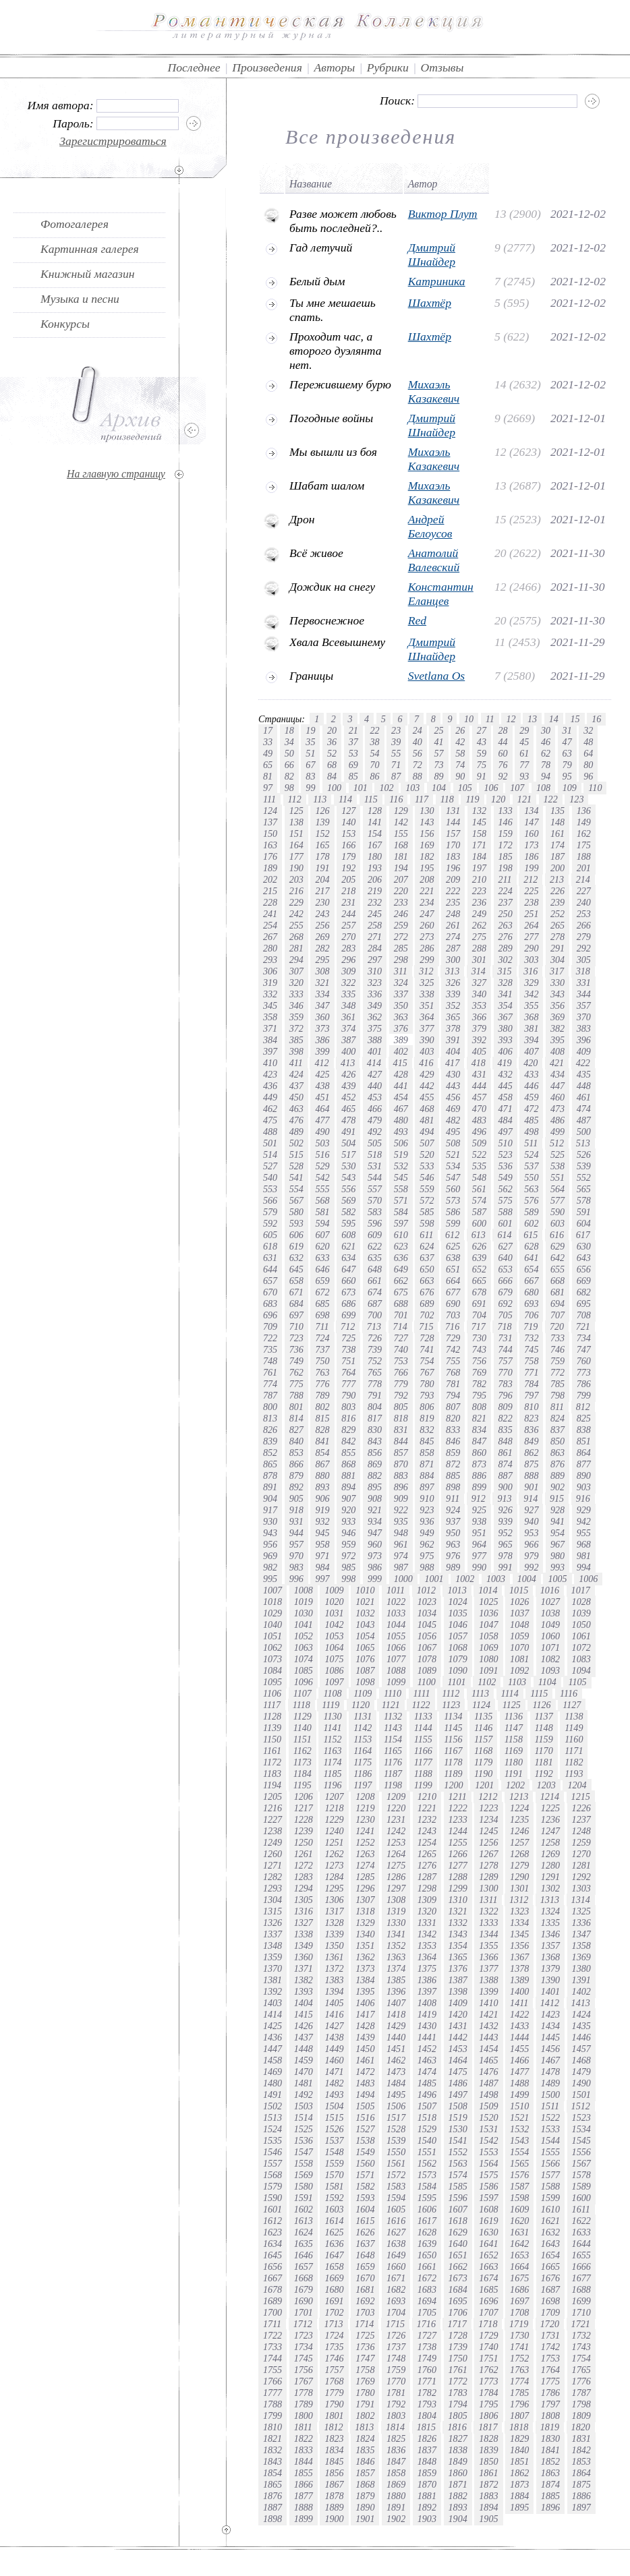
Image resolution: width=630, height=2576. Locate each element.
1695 (458, 2300)
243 (322, 913)
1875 (581, 2484)
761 (270, 1372)
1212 (488, 1796)
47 (567, 741)
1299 (458, 1888)
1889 (334, 2507)
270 (348, 936)
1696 (488, 2300)
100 (334, 787)
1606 (427, 2209)
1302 (550, 1888)
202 (270, 879)
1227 (272, 1819)
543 (348, 1177)
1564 (488, 2163)
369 (557, 1017)
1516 (365, 2117)
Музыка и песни (79, 298)
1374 (396, 1968)
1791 (365, 2404)
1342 (427, 1934)
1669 (334, 2278)
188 (584, 856)
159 (505, 833)
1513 (272, 2117)
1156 (453, 1739)
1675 (519, 2278)
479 (374, 1120)
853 (296, 1452)
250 (505, 913)
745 (531, 1349)
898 (453, 1487)
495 (453, 1131)
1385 (396, 1979)
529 (322, 1166)
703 (453, 1315)
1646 (303, 2255)
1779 (334, 2392)
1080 (488, 1658)
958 (322, 1544)
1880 (396, 2495)
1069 (488, 1647)
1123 (451, 1704)
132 (479, 810)
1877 (303, 2495)
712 (348, 1326)
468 (426, 1108)
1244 (458, 1830)
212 (530, 879)
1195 (302, 1785)
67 (310, 764)
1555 (550, 2151)
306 (270, 971)
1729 (488, 2335)
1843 (272, 2461)
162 (584, 833)
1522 (550, 2117)
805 (401, 1406)
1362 (365, 1957)
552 (584, 1177)
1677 (581, 2278)
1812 (333, 2427)
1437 (303, 2037)
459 (531, 1097)
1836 (396, 2450)
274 (453, 936)
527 (270, 1166)
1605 (396, 2209)
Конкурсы (65, 323)
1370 (272, 1968)
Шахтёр (429, 303)
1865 (272, 2484)
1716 (426, 2323)
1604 (365, 2209)
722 (270, 1338)
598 (426, 1223)
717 (478, 1326)
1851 (519, 2461)
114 (345, 799)
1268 (519, 1853)
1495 (396, 2094)
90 (460, 776)
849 (531, 1441)
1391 (581, 1979)
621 (348, 1246)
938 (479, 1521)
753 (401, 1360)
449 (270, 1097)
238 (531, 902)
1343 (458, 1934)
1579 (272, 2186)
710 (296, 1326)
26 (460, 730)
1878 (334, 2495)
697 (296, 1315)
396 (584, 1039)
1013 (456, 1590)
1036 (488, 1613)
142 (401, 822)
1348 (272, 1945)
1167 (453, 1750)
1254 (427, 1842)
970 (296, 1555)
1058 (488, 1636)
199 (531, 867)
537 (531, 1166)
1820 (581, 2427)
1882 (458, 2495)
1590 (272, 2197)
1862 (519, 2472)
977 (479, 1555)
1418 (396, 2014)
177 (296, 856)
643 (584, 1257)
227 (584, 890)
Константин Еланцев (441, 594)
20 (331, 730)
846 (453, 1441)
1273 (334, 1865)
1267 (488, 1853)
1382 (303, 1979)
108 (543, 787)
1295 (334, 1888)
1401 (550, 1991)
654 (531, 1269)
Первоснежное (326, 620)
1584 (427, 2186)
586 (453, 1211)
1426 (303, 2025)
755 (453, 1360)
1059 (519, 1636)
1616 (396, 2220)
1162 (302, 1750)
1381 (272, 1979)
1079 (458, 1658)
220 (401, 890)
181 (401, 856)
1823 (334, 2438)
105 (465, 787)
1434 (550, 2025)
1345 (519, 1934)
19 (310, 730)
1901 (365, 2518)
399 (322, 1051)
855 (348, 1452)
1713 (333, 2323)
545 (401, 1177)
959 (348, 1544)
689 (426, 1303)
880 (322, 1475)
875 (531, 1464)
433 (531, 1074)
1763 (519, 2369)
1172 (272, 1762)
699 (348, 1315)
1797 (550, 2404)
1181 (544, 1762)
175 (584, 845)
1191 (513, 1773)
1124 (481, 1704)
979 (531, 1555)
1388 (488, 1979)
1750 (458, 2358)
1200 (453, 1785)
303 (531, 959)
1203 (546, 1785)
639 (479, 1257)
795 (479, 1395)
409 (584, 1051)
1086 (334, 1670)
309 (348, 971)
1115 (538, 1693)
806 (426, 1406)
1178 (453, 1762)
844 (401, 1441)
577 (557, 1200)
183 (453, 856)
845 (426, 1441)
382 (557, 1028)
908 (374, 1498)
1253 (396, 1842)
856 (374, 1452)
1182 (574, 1762)
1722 (272, 2335)
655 (557, 1269)
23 (395, 730)
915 (557, 1498)
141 (374, 822)
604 (584, 1223)
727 (401, 1338)
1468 (581, 2060)
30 (545, 730)
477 (322, 1120)
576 (531, 1200)
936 (426, 1521)
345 (270, 1005)
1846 (365, 2461)
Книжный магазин (87, 274)
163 (270, 845)
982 (270, 1567)
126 (322, 810)
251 (531, 913)
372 (296, 1028)
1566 (550, 2163)
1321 (458, 1911)
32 (588, 730)
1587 (519, 2186)
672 (322, 1292)
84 (331, 776)
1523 (581, 2117)
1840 (519, 2450)
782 (479, 1383)
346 (296, 1005)
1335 (550, 1922)
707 (557, 1315)
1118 (301, 1704)
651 (453, 1269)
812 (583, 1406)
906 (322, 1498)
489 (296, 1131)
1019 (303, 1601)
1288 (458, 1876)
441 (401, 1085)
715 (426, 1326)
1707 (488, 2312)
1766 (272, 2381)
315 (504, 971)
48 (588, 741)
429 (426, 1074)
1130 (332, 1716)
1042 (334, 1624)
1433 (519, 2025)
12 (510, 718)
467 (401, 1108)
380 (505, 1028)
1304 (272, 1899)
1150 (272, 1739)
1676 (550, 2278)
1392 (272, 1991)
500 (584, 1131)
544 (374, 1177)
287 (453, 948)
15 (574, 718)
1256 (488, 1842)
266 (584, 925)
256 (322, 925)
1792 (396, 2404)
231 (348, 902)
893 (322, 1487)
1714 (364, 2323)
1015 (519, 1590)
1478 (550, 2071)
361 (348, 1017)
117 (421, 799)
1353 (427, 1945)
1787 (581, 2392)
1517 (396, 2117)
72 (417, 764)
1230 (365, 1819)
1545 (581, 2140)
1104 (547, 1681)
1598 (519, 2197)
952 (505, 1532)
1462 (396, 2060)
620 (322, 1246)
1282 (272, 1876)
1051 (272, 1636)
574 (479, 1200)
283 (348, 948)
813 (270, 1418)
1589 (581, 2186)
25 (438, 730)
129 (401, 810)
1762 (488, 2369)
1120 (360, 1704)
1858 (396, 2472)
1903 (427, 2518)
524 (531, 1154)
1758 (365, 2369)
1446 (581, 2037)
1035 (458, 1613)
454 (401, 1097)
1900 (334, 2518)
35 (310, 741)
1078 (427, 1658)
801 (296, 1406)
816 (348, 1418)
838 (584, 1429)
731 (505, 1338)
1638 (396, 2243)
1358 (581, 1945)
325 (426, 982)
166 (348, 845)
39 (395, 741)
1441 (427, 2037)
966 (531, 1544)
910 (426, 1498)
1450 (365, 2048)
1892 (427, 2507)
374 (348, 1028)
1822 (303, 2438)
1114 (509, 1693)
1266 (458, 1853)
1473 (396, 2071)
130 (426, 810)
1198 (393, 1785)
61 (524, 753)
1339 (334, 1934)
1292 (581, 1876)
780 (426, 1383)
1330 (396, 1922)
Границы (311, 675)
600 (479, 1223)
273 (426, 936)
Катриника (436, 281)
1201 (484, 1785)
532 (401, 1166)
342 (531, 994)
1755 (272, 2369)
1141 (332, 1727)
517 (348, 1154)
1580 (303, 2186)
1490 (581, 2083)
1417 (365, 2014)
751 (348, 1360)
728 (426, 1338)
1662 (458, 2266)
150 (270, 833)
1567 (581, 2163)
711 (321, 1326)
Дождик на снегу (332, 586)
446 (531, 1085)
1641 (488, 2243)
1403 (272, 2002)
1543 (519, 2140)
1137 (544, 1716)
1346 (550, 1934)
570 (374, 1200)
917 (270, 1509)
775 (296, 1383)
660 (348, 1280)
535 (479, 1166)
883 (401, 1475)
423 (270, 1074)
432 (505, 1074)
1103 (517, 1681)
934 (374, 1521)
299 (426, 959)
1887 (272, 2507)
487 (584, 1120)
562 (505, 1188)
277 (531, 936)
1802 (365, 2415)
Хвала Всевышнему (337, 642)
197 (479, 867)
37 (353, 741)
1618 (458, 2220)
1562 (427, 2163)
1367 (519, 1957)
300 (453, 959)
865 (270, 1464)
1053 (334, 1636)
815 (322, 1418)
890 (584, 1475)
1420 (458, 2014)
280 (270, 948)
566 (270, 1200)
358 (270, 1017)
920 (348, 1509)
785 (557, 1383)
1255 (458, 1842)
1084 (272, 1670)
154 (374, 833)
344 (584, 994)
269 (322, 936)
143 (426, 822)
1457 (581, 2048)
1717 (456, 2323)
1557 (272, 2163)
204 (322, 879)
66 (289, 764)
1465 (488, 2060)
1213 (519, 1796)
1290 (519, 1876)
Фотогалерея (74, 224)
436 (270, 1085)
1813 (364, 2427)
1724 (334, 2335)
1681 (365, 2289)
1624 (303, 2232)
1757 (334, 2369)
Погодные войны (331, 418)
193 (374, 867)
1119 (330, 1704)
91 (481, 776)
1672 (427, 2278)
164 (296, 845)
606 (296, 1234)
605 (270, 1234)
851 (584, 1441)
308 (322, 971)
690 (453, 1303)
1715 (395, 2323)
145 (479, 822)
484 (505, 1120)
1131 (362, 1716)
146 (505, 822)
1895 (519, 2507)
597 (401, 1223)
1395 (365, 1991)
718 (504, 1326)
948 (401, 1532)
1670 (365, 2278)
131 (453, 810)
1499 (519, 2094)
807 (453, 1406)
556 (348, 1188)
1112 (450, 1693)
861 (505, 1452)
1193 (574, 1773)
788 (296, 1395)
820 (453, 1418)
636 (401, 1257)
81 (267, 776)
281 (296, 948)
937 (453, 1521)
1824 (365, 2438)
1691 (334, 2300)
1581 (334, 2186)
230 (322, 902)
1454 (488, 2048)
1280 (550, 1865)
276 (505, 936)
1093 (550, 1670)
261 (453, 925)
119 (472, 799)
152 (322, 833)
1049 (550, 1624)
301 (479, 959)
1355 (488, 1945)
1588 (550, 2186)
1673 (458, 2278)
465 (348, 1108)
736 (296, 1349)
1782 (427, 2392)
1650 (427, 2255)
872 (453, 1464)
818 (401, 1418)
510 (505, 1143)
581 (322, 1211)
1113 (480, 1693)
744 (505, 1349)
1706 (458, 2312)
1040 (272, 1624)
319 (270, 982)
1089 (427, 1670)
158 (479, 833)
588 (505, 1211)
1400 (519, 1991)
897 (426, 1487)
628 (531, 1246)
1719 (519, 2323)
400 (348, 1051)
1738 (427, 2346)
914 (530, 1498)
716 (452, 1326)
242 (296, 913)
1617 (427, 2220)
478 (348, 1120)
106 (491, 787)
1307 (365, 1899)
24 (417, 730)
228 (270, 902)
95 (567, 776)
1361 (334, 1957)
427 (374, 1074)
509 (479, 1143)
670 (270, 1292)
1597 (488, 2197)
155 (401, 833)
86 (374, 776)
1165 (393, 1750)
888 (531, 1475)
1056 (427, 1636)
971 (322, 1555)
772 (557, 1372)
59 (481, 753)
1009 (334, 1590)
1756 (303, 2369)
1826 (427, 2438)
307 (296, 971)
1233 (458, 1819)
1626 (365, 2232)
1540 (427, 2140)
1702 (334, 2312)
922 (401, 1509)
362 (374, 1017)
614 (504, 1234)
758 (531, 1360)
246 (401, 913)
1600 (581, 2197)
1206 (303, 1796)
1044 (396, 1624)
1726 (396, 2335)
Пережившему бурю (340, 384)
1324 (550, 1911)
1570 (334, 2174)
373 (322, 1028)
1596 (458, 2197)
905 (296, 1498)
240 (584, 902)
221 (426, 890)
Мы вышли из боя (333, 452)
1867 (334, 2484)
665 (479, 1280)
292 (584, 948)
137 (270, 822)
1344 (488, 1934)
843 (374, 1441)
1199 (423, 1785)
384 (270, 1039)
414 (374, 1062)
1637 (365, 2243)
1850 (488, 2461)
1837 (427, 2450)
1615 (365, 2220)
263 (505, 925)
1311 (488, 1899)
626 (479, 1246)
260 (426, 925)
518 (374, 1154)
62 (545, 753)
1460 (334, 2060)
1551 (427, 2151)
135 (557, 810)
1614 (334, 2220)
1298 (427, 1888)
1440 (396, 2037)
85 (353, 776)
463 (296, 1108)
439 (348, 1085)
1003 (496, 1578)
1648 (365, 2255)
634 (348, 1257)
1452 (427, 2048)
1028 (581, 1601)
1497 (458, 2094)
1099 (396, 1681)
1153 (362, 1739)
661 (374, 1280)
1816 (456, 2427)
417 (452, 1062)
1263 (365, 1853)
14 (553, 718)
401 (374, 1051)
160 (531, 833)
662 (401, 1280)
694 (557, 1303)
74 (460, 764)
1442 (458, 2037)
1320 (427, 1911)
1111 (422, 1693)
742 (453, 1349)
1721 (581, 2323)
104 (439, 787)
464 (322, 1108)
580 (296, 1211)
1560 (365, 2163)
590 (557, 1211)
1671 (396, 2278)
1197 (362, 1785)
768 (453, 1372)
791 (374, 1395)
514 (270, 1154)
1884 (519, 2495)
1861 (488, 2472)
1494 (365, 2094)
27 (481, 730)
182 (426, 856)
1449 (334, 2048)
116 (395, 799)
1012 (426, 1590)
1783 (458, 2392)
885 (453, 1475)
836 (531, 1429)
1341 (396, 1934)
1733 (272, 2346)
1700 (272, 2312)
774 (270, 1383)
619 (296, 1246)
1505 (365, 2106)
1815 (426, 2427)
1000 (403, 1578)
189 (270, 867)
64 (588, 753)
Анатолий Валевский (434, 560)
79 (567, 764)
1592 (334, 2197)
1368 (550, 1957)
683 (270, 1303)
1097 (334, 1681)
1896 (550, 2507)
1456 (550, 2048)
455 (426, 1097)
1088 (396, 1670)
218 (348, 890)
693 (531, 1303)
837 (557, 1429)
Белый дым (317, 281)
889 (557, 1475)
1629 (458, 2232)
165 (322, 845)
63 (567, 753)
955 (584, 1532)
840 (296, 1441)
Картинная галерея (89, 249)
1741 (519, 2346)
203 (296, 879)
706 (531, 1315)
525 (557, 1154)
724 (322, 1338)
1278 (488, 1865)
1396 (396, 1991)
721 (583, 1326)
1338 (303, 1934)
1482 (334, 2083)
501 (270, 1143)
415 (400, 1062)
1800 (303, 2415)
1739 (458, 2346)
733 (557, 1338)
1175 (362, 1762)
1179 (483, 1762)
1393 (303, 1991)
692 (505, 1303)
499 (557, 1131)
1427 (334, 2025)
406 (505, 1051)
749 (296, 1360)
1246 (519, 1830)
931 (296, 1521)
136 (584, 810)
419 (504, 1062)
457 (479, 1097)
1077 (396, 1658)
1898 (272, 2518)
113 (319, 799)
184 (479, 856)
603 (557, 1223)
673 (348, 1292)
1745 (303, 2358)
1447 (272, 2048)
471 (505, 1108)
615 (530, 1234)
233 (401, 902)
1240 (334, 1830)
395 (557, 1039)
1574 (458, 2174)
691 (479, 1303)
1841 (550, 2450)
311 (400, 971)
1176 (393, 1762)
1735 (334, 2346)
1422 (519, 2014)
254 (270, 925)
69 (353, 764)
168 (401, 845)
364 (426, 1017)
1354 (458, 1945)
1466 (519, 2060)
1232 (427, 1819)
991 (505, 1567)
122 (551, 799)
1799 (272, 2415)
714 (400, 1326)
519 (401, 1154)
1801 (334, 2415)
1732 (581, 2335)
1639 (427, 2243)
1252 (365, 1842)
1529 (427, 2129)
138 (296, 822)
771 (531, 1372)
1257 (519, 1842)
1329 (365, 1922)
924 (453, 1509)
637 (426, 1257)
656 (584, 1269)
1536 (303, 2140)
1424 (581, 2014)
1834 (334, 2450)
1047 (488, 1624)
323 (374, 982)
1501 (581, 2094)
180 (374, 856)
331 (584, 982)
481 (426, 1120)
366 (479, 1017)
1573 (427, 2174)
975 (426, 1555)
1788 (272, 2404)
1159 (544, 1739)
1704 (396, 2312)
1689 (272, 2300)
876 (557, 1464)
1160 (574, 1739)
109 (569, 787)
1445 (550, 2037)
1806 (488, 2415)
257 (348, 925)
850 (557, 1441)
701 (401, 1315)
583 (374, 1211)
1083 (581, 1658)
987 (401, 1567)
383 (584, 1028)
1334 (519, 1922)
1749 (427, 2358)
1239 (303, 1830)
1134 (453, 1716)
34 (289, 741)
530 (348, 1166)
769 (479, 1372)
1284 (334, 1876)
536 (505, 1166)
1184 (302, 1773)
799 (584, 1395)
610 (401, 1234)
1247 (550, 1830)
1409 (458, 2002)
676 (426, 1292)
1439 (365, 2037)
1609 (519, 2209)
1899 (303, 2518)
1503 (303, 2106)
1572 (396, 2174)
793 (426, 1395)
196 (453, 867)
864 (584, 1452)
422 (583, 1062)
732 (531, 1338)
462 (270, 1108)
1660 (396, 2266)
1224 (519, 1808)
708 (584, 1315)
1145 (453, 1727)
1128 (272, 1716)
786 (584, 1383)
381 (531, 1028)
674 (374, 1292)
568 (322, 1200)
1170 (544, 1750)
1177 (423, 1762)
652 (479, 1269)
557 (374, 1188)
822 (505, 1418)
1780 (365, 2392)
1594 (396, 2197)
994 (584, 1567)
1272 (303, 1865)
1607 (458, 2209)
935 (401, 1521)
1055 (396, 1636)
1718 (488, 2323)
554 (296, 1188)
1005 (557, 1578)
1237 (581, 1819)
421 (557, 1062)
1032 (365, 1613)
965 (505, 1544)
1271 (272, 1865)
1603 (334, 2209)
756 (479, 1360)
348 (348, 1005)
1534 (581, 2129)
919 (322, 1509)
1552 (458, 2151)
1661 (427, 2266)
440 (374, 1085)
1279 (519, 1865)
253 (584, 913)
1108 (332, 1693)
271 (374, 936)
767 (426, 1372)
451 (322, 1097)
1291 (550, 1876)
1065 (365, 1647)
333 (296, 994)
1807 (519, 2415)
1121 (391, 1704)
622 (374, 1246)
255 (296, 925)
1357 (550, 1945)
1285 (365, 1876)
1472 (365, 2071)
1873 (519, 2484)
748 (270, 1360)
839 (270, 1441)
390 (426, 1039)
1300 (488, 1888)
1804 (427, 2415)
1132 (393, 1716)
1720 (550, 2323)
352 (453, 1005)
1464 (458, 2060)
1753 (550, 2358)
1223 (488, 1808)
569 (348, 1200)
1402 (581, 1991)
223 (479, 890)
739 (374, 1349)
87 (395, 776)
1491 (272, 2094)
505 (374, 1143)
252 (557, 913)
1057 (458, 1636)
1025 (488, 1601)
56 (417, 753)
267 (270, 936)
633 (322, 1257)
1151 (302, 1739)
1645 (272, 2255)
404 (453, 1051)
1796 (519, 2404)
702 (426, 1315)
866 (296, 1464)
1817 (488, 2427)
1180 (513, 1762)
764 (348, 1372)
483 (479, 1120)
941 (557, 1521)
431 (479, 1074)
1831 (581, 2438)
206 (374, 879)
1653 (519, 2255)
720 (557, 1326)
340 (479, 994)
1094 (581, 1670)
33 (267, 741)
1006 (588, 1578)
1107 (302, 1693)
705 (505, 1315)
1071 (550, 1647)
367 (505, 1017)
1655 (581, 2255)
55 (395, 753)
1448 (303, 2048)
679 (505, 1292)
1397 (427, 1991)
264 (531, 925)
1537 (334, 2140)
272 (401, 936)
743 (479, 1349)
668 (557, 1280)
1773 (488, 2381)
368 (531, 1017)
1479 (581, 2071)
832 (426, 1429)
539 (584, 1166)
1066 (396, 1647)
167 (374, 845)
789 (322, 1395)
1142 (362, 1727)
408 (557, 1051)
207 (401, 879)
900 (505, 1487)
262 (479, 925)
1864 (581, 2472)
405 (479, 1051)
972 (348, 1555)
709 (270, 1326)
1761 (458, 2369)
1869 (396, 2484)
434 (557, 1074)
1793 (427, 2404)
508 (453, 1143)
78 (545, 764)
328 (505, 982)
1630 (488, 2232)
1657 (303, 2266)
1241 (365, 1830)
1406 (365, 2002)
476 (296, 1120)
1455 (519, 2048)
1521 (519, 2117)
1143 (393, 1727)
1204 (577, 1785)
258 (374, 925)
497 (505, 1131)
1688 (581, 2289)
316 (530, 971)
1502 (272, 2106)
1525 (303, 2129)
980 (557, 1555)
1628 (427, 2232)
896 (401, 1487)
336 (374, 994)
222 (453, 890)
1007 (272, 1590)
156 (426, 833)
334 (322, 994)
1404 (303, 2002)
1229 (334, 1819)
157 (453, 833)
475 (270, 1120)
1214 (550, 1796)
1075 (334, 1658)
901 (531, 1487)
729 (453, 1338)
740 (401, 1349)
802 (322, 1406)
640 (505, 1257)
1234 (488, 1819)
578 (584, 1200)
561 (479, 1188)
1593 (365, 2197)
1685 (488, 2289)
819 (426, 1418)
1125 (511, 1704)
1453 (458, 2048)
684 (296, 1303)
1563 (458, 2163)
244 (348, 913)
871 (426, 1464)
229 (296, 902)
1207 (334, 1796)
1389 (519, 1979)
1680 (334, 2289)
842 (348, 1441)
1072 (581, 1647)
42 (460, 741)
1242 (396, 1830)
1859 (427, 2472)
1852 (550, 2461)
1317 (334, 1911)
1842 (581, 2450)
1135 (483, 1716)
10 (468, 718)
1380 (581, 1968)
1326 (272, 1922)
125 (296, 810)
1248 (581, 1830)
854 (322, 1452)
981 (584, 1555)
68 (331, 764)
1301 (519, 1888)
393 (505, 1039)
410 (270, 1062)
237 (505, 902)
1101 (456, 1681)
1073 (272, 1658)
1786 (550, 2392)
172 (505, 845)
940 (531, 1521)
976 (453, 1555)
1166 (423, 1750)
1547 (303, 2151)
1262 (334, 1853)
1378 (519, 1968)
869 (374, 1464)
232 (374, 902)
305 (584, 959)
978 (505, 1555)
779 (401, 1383)
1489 (550, 2083)
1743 (581, 2346)
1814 (395, 2427)
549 (505, 1177)
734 (584, 1338)
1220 (396, 1808)
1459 (303, 2060)
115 (371, 799)
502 (296, 1143)
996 (296, 1578)
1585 (458, 2186)
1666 (581, 2266)
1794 (458, 2404)
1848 (427, 2461)
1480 (272, 2083)
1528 (396, 2129)
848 (505, 1441)
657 (270, 1280)
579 (270, 1211)
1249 (272, 1842)
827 (296, 1429)
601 (505, 1223)
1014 (488, 1590)
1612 (272, 2220)
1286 (396, 1876)
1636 (334, 2243)
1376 (458, 1968)
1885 (550, 2495)
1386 (427, 1979)
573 (453, 1200)
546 (426, 1177)
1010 (365, 1590)
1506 (396, 2106)
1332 (458, 1922)
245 (374, 913)
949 (426, 1532)
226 (557, 890)
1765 (581, 2369)
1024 (458, 1601)
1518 (427, 2117)
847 (479, 1441)
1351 (365, 1945)
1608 (488, 2209)
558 (401, 1188)
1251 (334, 1842)
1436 (272, 2037)
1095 (272, 1681)
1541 (458, 2140)
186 (531, 856)
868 (348, 1464)
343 (557, 994)
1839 (488, 2450)
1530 (458, 2129)
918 (296, 1509)
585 (426, 1211)
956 (270, 1544)
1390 (550, 1979)
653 (505, 1269)
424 (296, 1074)
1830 (550, 2438)
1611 (581, 2209)
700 (374, 1315)
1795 (488, 2404)
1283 (303, 1876)
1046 (458, 1624)
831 (401, 1429)
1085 (303, 1670)
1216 (272, 1808)
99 (310, 787)
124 (270, 810)
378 (453, 1028)
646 (322, 1269)
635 (374, 1257)
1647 (334, 2255)
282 (322, 948)
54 (374, 753)
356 (557, 1005)
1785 (519, 2392)
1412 (550, 2002)
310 (374, 971)
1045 (427, 1624)
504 (348, 1143)
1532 (519, 2129)
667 (531, 1280)
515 (296, 1154)
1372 (334, 1968)
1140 (302, 1727)
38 (374, 741)
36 (331, 741)
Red (417, 620)
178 (322, 856)
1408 (427, 2002)
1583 (396, 2186)
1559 (334, 2163)
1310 (458, 1899)
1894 (488, 2507)
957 (296, 1544)
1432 (488, 2025)
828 (322, 1429)
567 (296, 1200)
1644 (581, 2243)
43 (481, 741)
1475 (458, 2071)
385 (296, 1039)
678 (479, 1292)
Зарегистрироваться (113, 141)
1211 (457, 1796)
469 (453, 1108)
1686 (519, 2289)
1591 (303, 2197)
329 (531, 982)
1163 (332, 1750)
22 (374, 730)
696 (270, 1315)
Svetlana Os (436, 675)
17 (267, 730)
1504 (334, 2106)
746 (557, 1349)
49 (267, 753)
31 (567, 730)
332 (270, 994)
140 (348, 822)
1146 (483, 1727)
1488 (519, 2083)
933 (348, 1521)
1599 (550, 2197)
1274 (365, 1865)
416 (426, 1062)
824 (557, 1418)
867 (322, 1464)
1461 (365, 2060)
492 (374, 1131)
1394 (334, 1991)
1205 (272, 1796)
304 (557, 959)
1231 (396, 1819)
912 (478, 1498)
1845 (334, 2461)
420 (530, 1062)
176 (270, 856)
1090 (458, 1670)
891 (270, 1487)
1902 (396, 2518)
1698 (550, 2300)
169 (426, 845)
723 (296, 1338)
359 (296, 1017)
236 (479, 902)
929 (584, 1509)
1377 (488, 1968)
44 (502, 741)
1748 (396, 2358)
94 (545, 776)
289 (505, 948)
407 (531, 1051)
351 (426, 1005)
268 (296, 936)
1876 (272, 2495)
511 (530, 1143)
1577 (550, 2174)
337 (401, 994)
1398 (458, 1991)
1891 (396, 2507)
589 (531, 1211)
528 (296, 1166)
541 (296, 1177)
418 (478, 1062)
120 (498, 799)
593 (296, 1223)
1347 (581, 1934)
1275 (396, 1865)
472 (531, 1108)
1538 (365, 2140)
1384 (365, 1979)
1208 (365, 1796)
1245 (488, 1830)
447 (557, 1085)
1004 (527, 1578)
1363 (396, 1957)
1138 (574, 1716)
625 (453, 1246)
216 (296, 890)
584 (401, 1211)
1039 (581, 1613)
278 (557, 936)
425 (322, 1074)
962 (426, 1544)
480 (401, 1120)
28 (502, 730)
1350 (334, 1945)
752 (374, 1360)
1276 (427, 1865)
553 (270, 1188)
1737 (396, 2346)
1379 (550, 1968)
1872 (488, 2484)
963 (453, 1544)
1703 (365, 2312)
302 (505, 959)
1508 (458, 2106)
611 (426, 1234)
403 (426, 1051)
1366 (488, 1957)
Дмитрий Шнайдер (431, 254)
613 (478, 1234)
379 (479, 1028)
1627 (396, 2232)
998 (348, 1578)
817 (374, 1418)
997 (322, 1578)
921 (374, 1509)
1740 (488, 2346)
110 (594, 787)
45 (524, 741)
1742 (550, 2346)
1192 (544, 1773)
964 (479, 1544)
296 (348, 959)
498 (531, 1131)
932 (322, 1521)
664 (453, 1280)
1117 (271, 1704)
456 (453, 1097)
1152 (332, 1739)
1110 (392, 1693)
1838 (458, 2450)
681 (557, 1292)
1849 (458, 2461)
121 (524, 799)
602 (531, 1223)
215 (270, 890)
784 (531, 1383)
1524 (272, 2129)
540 (270, 1177)
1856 (334, 2472)
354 (505, 1005)
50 (289, 753)
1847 (396, 2461)
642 (557, 1257)
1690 (303, 2300)
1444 (519, 2037)
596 (374, 1223)
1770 (396, 2381)
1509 (488, 2106)
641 (531, 1257)
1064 (334, 1647)
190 (296, 867)
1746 (334, 2358)
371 (270, 1028)
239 (557, 902)
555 (322, 1188)
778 (374, 1383)
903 (584, 1487)
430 (453, 1074)
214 (583, 879)
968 (584, 1544)
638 (453, 1257)
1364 (427, 1957)
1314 (581, 1899)
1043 (365, 1624)
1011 (395, 1590)
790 (348, 1395)
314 (478, 971)
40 (417, 741)
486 (557, 1120)
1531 (488, 2129)
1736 (365, 2346)
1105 (577, 1681)
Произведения (267, 67)
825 (584, 1418)
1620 (519, 2220)
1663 (488, 2266)
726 (374, 1338)
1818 (519, 2427)
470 (479, 1108)
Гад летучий (320, 247)
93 (524, 776)
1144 (423, 1727)
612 (452, 1234)
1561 (396, 2163)
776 (322, 1383)
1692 (365, 2300)
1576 (519, 2174)
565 (584, 1188)
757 (505, 1360)
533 (426, 1166)
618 (270, 1246)
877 (584, 1464)
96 (588, 776)
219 (374, 890)
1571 (365, 2174)
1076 (365, 1658)
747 (584, 1349)
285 (401, 948)
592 (270, 1223)
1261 (303, 1853)
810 (531, 1406)
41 (438, 741)
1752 (519, 2358)
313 (452, 971)
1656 (272, 2266)
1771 (427, 2381)
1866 (303, 2484)
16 (596, 718)
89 (438, 776)
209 (453, 879)
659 (322, 1280)
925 (479, 1509)
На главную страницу (116, 473)
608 (348, 1234)
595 (348, 1223)
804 (374, 1406)
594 (322, 1223)
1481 (303, 2083)
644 (270, 1269)
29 (524, 730)
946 (348, 1532)
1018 (272, 1601)
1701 (303, 2312)
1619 (488, 2220)
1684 (458, 2289)
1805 (458, 2415)
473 (557, 1108)
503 (322, 1143)
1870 (427, 2484)
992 (531, 1567)
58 (460, 753)
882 (374, 1475)
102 (386, 787)
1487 (488, 2083)
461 (584, 1097)
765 (374, 1372)
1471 (334, 2071)
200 (557, 867)
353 (479, 1005)
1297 (396, 1888)
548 (479, 1177)
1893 (458, 2507)
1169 (513, 1750)
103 (412, 787)
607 (322, 1234)
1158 (513, 1739)
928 (557, 1509)
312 (426, 971)
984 (322, 1567)
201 (584, 867)
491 (348, 1131)
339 (453, 994)
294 (296, 959)
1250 (303, 1842)
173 (531, 845)
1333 (488, 1922)
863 (557, 1452)
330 (557, 982)
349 (374, 1005)
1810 (272, 2427)
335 (348, 994)
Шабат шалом (326, 485)
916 (583, 1498)
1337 (272, 1934)
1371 (303, 1968)
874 (505, 1464)
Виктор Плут (443, 214)
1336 (581, 1922)
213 (557, 879)
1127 (571, 1704)
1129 (302, 1716)
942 (584, 1521)
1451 (396, 2048)
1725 (365, 2335)
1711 (272, 2323)
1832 (272, 2450)
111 (269, 799)
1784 (488, 2392)
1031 (334, 1613)
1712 (303, 2323)
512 (557, 1143)
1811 (303, 2427)
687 (374, 1303)
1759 (396, 2369)
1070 (519, 1647)
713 (374, 1326)
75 (481, 764)
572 (426, 1200)
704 (479, 1315)
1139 (272, 1727)
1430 (427, 2025)
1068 (458, 1647)
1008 (303, 1590)
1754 (581, 2358)
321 (322, 982)
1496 (427, 2094)
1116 (568, 1693)
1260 (272, 1853)
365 (453, 1017)
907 (348, 1498)
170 (453, 845)
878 (270, 1475)
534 (453, 1166)
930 (270, 1521)
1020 (334, 1601)
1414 (272, 2014)
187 (557, 856)
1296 (365, 1888)
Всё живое (316, 553)
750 (322, 1360)
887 (505, 1475)
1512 (581, 2106)
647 (348, 1269)
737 (322, 1349)
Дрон (302, 519)
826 (270, 1429)
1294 (303, 1888)
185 (505, 856)
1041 (303, 1624)
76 (502, 764)
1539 (396, 2140)
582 (348, 1211)
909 (401, 1498)
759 (557, 1360)
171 (479, 845)
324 (401, 982)
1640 (458, 2243)
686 (348, 1303)
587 (479, 1211)
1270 (581, 1853)
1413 (581, 2002)
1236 (550, 1819)
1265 (427, 1853)
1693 (396, 2300)
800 (270, 1406)
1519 (458, 2117)
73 (438, 764)
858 (426, 1452)
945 (322, 1532)
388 (374, 1039)
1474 (427, 2071)
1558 (303, 2163)
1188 (423, 1773)
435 (584, 1074)
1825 (396, 2438)
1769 (365, 2381)
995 (270, 1578)
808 (479, 1406)
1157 (483, 1739)
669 (584, 1280)
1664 (519, 2266)
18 (289, 730)
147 (531, 822)
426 (348, 1074)
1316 (303, 1911)
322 (348, 982)
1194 (272, 1785)
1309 (427, 1899)
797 (531, 1395)
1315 (272, 1911)
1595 (427, 2197)
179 (348, 856)
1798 (581, 2404)
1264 (396, 1853)
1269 (550, 1853)
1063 (303, 1647)
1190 (483, 1773)
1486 (458, 2083)
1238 (272, 1830)
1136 (513, 1716)
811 (557, 1406)
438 (322, 1085)
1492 (303, 2094)
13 (532, 718)
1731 (550, 2335)
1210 (427, 1796)
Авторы (334, 67)
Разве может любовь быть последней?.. (343, 221)
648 (374, 1269)
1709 (550, 2312)
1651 (458, 2255)
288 (479, 948)
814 (296, 1418)
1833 (303, 2450)
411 (296, 1062)
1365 (458, 1957)
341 (505, 994)
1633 (581, 2232)
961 (401, 1544)
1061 (581, 1636)
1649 (396, 2255)
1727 (427, 2335)
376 (401, 1028)
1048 (519, 1624)
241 (270, 913)
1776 (581, 2381)
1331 (427, 1922)
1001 (434, 1578)
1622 (581, 2220)
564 (557, 1188)
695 (584, 1303)
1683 (427, 2289)
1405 (334, 2002)
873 (479, 1464)
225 (531, 890)
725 (348, 1338)
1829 (519, 2438)
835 (505, 1429)
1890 (365, 2507)
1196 (332, 1785)
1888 (303, 2507)
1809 (581, 2415)
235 (453, 902)
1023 (427, 1601)
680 (531, 1292)
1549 (365, 2151)
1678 (272, 2289)
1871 (458, 2484)
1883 (488, 2495)
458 (505, 1097)
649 (401, 1269)
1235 (519, 1819)
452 (348, 1097)
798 (557, 1395)
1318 (365, 1911)
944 (296, 1532)
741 (426, 1349)
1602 (303, 2209)
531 (374, 1166)
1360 (303, 1957)
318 (583, 971)
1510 (519, 2106)
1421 (488, 2014)
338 (426, 994)
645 (296, 1269)
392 (479, 1039)
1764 (550, 2369)
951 (479, 1532)
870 (401, 1464)
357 (584, 1005)
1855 (303, 2472)
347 (322, 1005)
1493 (334, 2094)
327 (479, 982)
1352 (396, 1945)
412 (321, 1062)
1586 (488, 2186)
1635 (303, 2243)
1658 (334, 2266)
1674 (488, 2278)
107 (517, 787)
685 (322, 1303)
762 (296, 1372)
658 (296, 1280)
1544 (550, 2140)
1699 (581, 2300)
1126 (541, 1704)
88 (417, 776)
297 (374, 959)
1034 (427, 1613)
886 (479, 1475)
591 (584, 1211)
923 (426, 1509)
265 (557, 925)
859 (453, 1452)
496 (479, 1131)
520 (426, 1154)
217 (322, 890)
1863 (550, 2472)
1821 (272, 2438)
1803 (396, 2415)
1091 (488, 1670)
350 (401, 1005)
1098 (365, 1681)
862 (531, 1452)
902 (557, 1487)
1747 (365, 2358)
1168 (483, 1750)
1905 (488, 2518)
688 (401, 1303)
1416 (334, 2014)
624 (426, 1246)
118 (447, 799)
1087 (365, 1670)
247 (426, 913)
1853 (581, 2461)
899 (479, 1487)
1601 (272, 2209)
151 (296, 833)
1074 (303, 1658)
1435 (581, 2025)
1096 (303, 1681)
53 (353, 753)
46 (545, 741)
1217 (303, 1808)
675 (401, 1292)
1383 (334, 1979)
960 (374, 1544)
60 (502, 753)
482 (453, 1120)
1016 (550, 1590)
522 (479, 1154)
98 (289, 787)
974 (401, 1555)
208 (426, 879)
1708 (519, 2312)
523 (505, 1154)
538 (557, 1166)
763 (322, 1372)
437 (296, 1085)
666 (505, 1280)
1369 (581, 1957)
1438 (334, 2037)
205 (348, 879)
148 (557, 822)
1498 (488, 2094)
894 (348, 1487)
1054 (365, 1636)
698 (322, 1315)
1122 (420, 1704)
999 (374, 1578)
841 (322, 1441)
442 (426, 1085)
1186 (362, 1773)
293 (270, 959)
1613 (303, 2220)
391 (453, 1039)
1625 (334, 2232)
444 (479, 1085)
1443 (488, 2037)
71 (395, 764)
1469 (272, 2071)
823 (531, 1418)
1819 (550, 2427)
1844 (303, 2461)
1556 (581, 2151)
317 (557, 971)
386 (322, 1039)
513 (583, 1143)
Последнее (194, 67)
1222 (458, 1808)
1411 (519, 2002)
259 (401, 925)
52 (331, 753)
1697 (519, 2300)
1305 (303, 1899)
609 (374, 1234)
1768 (334, 2381)
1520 (488, 2117)
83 (310, 776)
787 (270, 1395)
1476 (488, 2071)
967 (557, 1544)
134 (531, 810)
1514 (303, 2117)
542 (322, 1177)
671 (296, 1292)
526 (584, 1154)
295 (322, 959)
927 (531, 1509)
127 (348, 810)
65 (267, 764)
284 (374, 948)
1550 (396, 2151)
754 (426, 1360)
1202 (515, 1785)
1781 (396, 2392)
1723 (303, 2335)
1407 (396, 2002)
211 (505, 879)
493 (401, 1131)
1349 (303, 1945)
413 (348, 1062)
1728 (458, 2335)
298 (401, 959)
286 (426, 948)
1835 (365, 2450)
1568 (272, 2174)
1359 (272, 1957)
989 (453, 1567)
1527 (365, 2129)
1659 (365, 2266)
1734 (303, 2346)
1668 (303, 2278)
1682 (396, 2289)
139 (322, 822)
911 (452, 1498)
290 (531, 948)
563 (531, 1188)
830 (374, 1429)
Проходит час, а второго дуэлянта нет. (335, 351)
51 (310, 753)
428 (401, 1074)
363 (401, 1017)
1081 (519, 1658)
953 (531, 1532)
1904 (458, 2518)
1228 (303, 1819)
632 (296, 1257)
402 (401, 1051)
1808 (550, 2415)
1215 (581, 1796)
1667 (272, 2278)
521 (453, 1154)
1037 (519, 1613)
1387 (458, 1979)
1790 (334, 2404)
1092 (519, 1670)
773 (584, 1372)
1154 (393, 1739)
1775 (550, 2381)
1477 (519, 2071)
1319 (396, 1911)
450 (296, 1097)
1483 (365, 2083)
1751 (488, 2358)
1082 (550, 1658)
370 (584, 1017)
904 (270, 1498)
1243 (427, 1830)
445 (505, 1085)
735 (270, 1349)
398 (296, 1051)
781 (453, 1383)
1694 (427, 2300)
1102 (486, 1681)
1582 (365, 2186)
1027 (550, 1601)
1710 (581, 2312)
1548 (334, 2151)
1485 (427, 2083)
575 (505, 1200)
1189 (453, 1773)
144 (453, 822)
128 (374, 810)
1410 (488, 2002)
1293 (272, 1888)
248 (453, 913)
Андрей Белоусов (430, 526)
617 (583, 1234)
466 (374, 1108)
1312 (519, 1899)
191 (322, 867)
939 (505, 1521)
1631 (519, 2232)
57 (438, 753)
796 (505, 1395)
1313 (550, 1899)
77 (524, 764)
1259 (581, 1842)
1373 (365, 1968)
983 (296, 1567)
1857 (365, 2472)
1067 (427, 1647)
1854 (272, 2472)
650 (426, 1269)
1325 (581, 1911)
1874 (550, 2484)
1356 (519, 1945)
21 (353, 730)
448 (584, 1085)
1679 (303, 2289)
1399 (488, 1991)
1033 (396, 1613)
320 (296, 982)
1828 (488, 2438)
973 (374, 1555)
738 (348, 1349)
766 (401, 1372)
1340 (365, 1934)
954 (557, 1532)
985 (348, 1567)
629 (557, 1246)
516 (322, 1154)
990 (479, 1567)
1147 (513, 1727)
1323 (519, 1911)
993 (557, 1567)
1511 (550, 2106)
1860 (458, 2472)
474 (584, 1108)
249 (479, 913)
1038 (550, 1613)
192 (348, 867)
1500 (550, 2094)
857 (401, 1452)
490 (322, 1131)
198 (505, 867)
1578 (581, 2174)
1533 (550, 2129)
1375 (427, 1968)
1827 (458, 2438)
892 (296, 1487)
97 (267, 787)
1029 (272, 1613)
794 (453, 1395)
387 (348, 1039)
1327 (303, 1922)
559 (426, 1188)
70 (374, 764)
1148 (544, 1727)
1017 (581, 1590)
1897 (581, 2507)
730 (479, 1338)
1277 (458, 1865)
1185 (332, 1773)
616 (557, 1234)
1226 (581, 1808)
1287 (427, 1876)
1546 (272, 2151)
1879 (365, 2495)
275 (479, 936)
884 (426, 1475)
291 (557, 948)
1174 (332, 1762)
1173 (302, 1762)
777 (348, 1383)
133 (505, 810)
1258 (550, 1842)
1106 (272, 1693)
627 (505, 1246)
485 (531, 1120)
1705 (427, 2312)
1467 (550, 2060)
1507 (427, 2106)
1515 (334, 2117)
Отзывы (441, 67)
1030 (303, 1613)
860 (479, 1452)
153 (348, 833)
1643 (550, 2243)
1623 (272, 2232)
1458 (272, 2060)
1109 (362, 1693)
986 (374, 1567)
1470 (303, 2071)
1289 (488, 1876)
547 (453, 1177)
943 (270, 1532)
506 (401, 1143)
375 (374, 1028)
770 (505, 1372)
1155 (423, 1739)
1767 (303, 2381)
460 (557, 1097)
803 (348, 1406)
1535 (272, 2140)
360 (322, 1017)
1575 (488, 2174)
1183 (272, 1773)
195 (426, 867)
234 (426, 902)
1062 (272, 1647)
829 (348, 1429)
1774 (519, 2381)
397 (270, 1051)
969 (270, 1555)
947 (374, 1532)
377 (426, 1028)
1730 (519, 2335)
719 (530, 1326)
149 (584, 822)
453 (374, 1097)
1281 (581, 1865)
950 (453, 1532)
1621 (550, 2220)
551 (557, 1177)
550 (531, 1177)
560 (453, 1188)
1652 (488, 2255)
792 (401, 1395)
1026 (519, 1601)
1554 (519, 2151)
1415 (303, 2014)
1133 (423, 1716)
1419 (427, 2014)
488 (270, 1131)
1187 (393, 1773)
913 (504, 1498)
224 (505, 890)
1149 (574, 1727)
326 (453, 982)
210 (479, 879)
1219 (365, 1808)
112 (294, 799)
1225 (550, 1808)
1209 (396, 1796)
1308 (396, 1899)
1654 (550, 2255)
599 (453, 1223)
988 (426, 1567)
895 (374, 1487)
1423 (550, 2014)
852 (270, 1452)
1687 (550, 2289)
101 (360, 787)
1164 (362, 1750)
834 (479, 1429)
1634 (272, 2243)
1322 (488, 1911)
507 (426, 1143)
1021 (365, 1601)
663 (426, 1280)
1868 (365, 2484)
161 (557, 833)
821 (479, 1418)
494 (426, 1131)
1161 (272, 1750)
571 (401, 1200)
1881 (427, 2495)
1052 (303, 1636)
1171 (574, 1750)
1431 (458, 2025)
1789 (303, 2404)
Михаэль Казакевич (434, 391)
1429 (396, 2025)
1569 (303, 2174)
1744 (272, 2358)
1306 (334, 1899)
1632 (550, 2232)
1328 (334, 1922)
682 (584, 1292)
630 (584, 1246)
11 (490, 718)
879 (296, 1475)
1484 (396, 2083)
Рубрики (388, 67)
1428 (365, 2025)
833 (453, 1429)
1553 (488, 2151)
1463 (427, 2060)
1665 (550, 2266)
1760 (427, 2369)
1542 (488, 2140)
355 (531, 1005)
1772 (458, 2381)
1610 (550, 2209)
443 (453, 1085)
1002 (465, 1578)
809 (505, 1406)
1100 (426, 1681)
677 (453, 1292)
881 (348, 1475)
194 (401, 867)
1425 (272, 2025)
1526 (334, 2129)
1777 (272, 2392)
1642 (519, 2243)
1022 (396, 1601)
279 (584, 936)
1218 (334, 1808)
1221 (427, 1808)
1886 (581, 2495)
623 (401, 1246)
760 (584, 1360)
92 (502, 776)
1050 (581, 1624)
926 (505, 1509)
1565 (519, 2163)
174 (557, 845)
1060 (550, 1636)
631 (270, 1257)
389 (401, 1039)
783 (505, 1383)
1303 (581, 1888)
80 (588, 764)
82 (289, 776)
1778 (303, 2392)
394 (531, 1039)
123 (576, 799)
